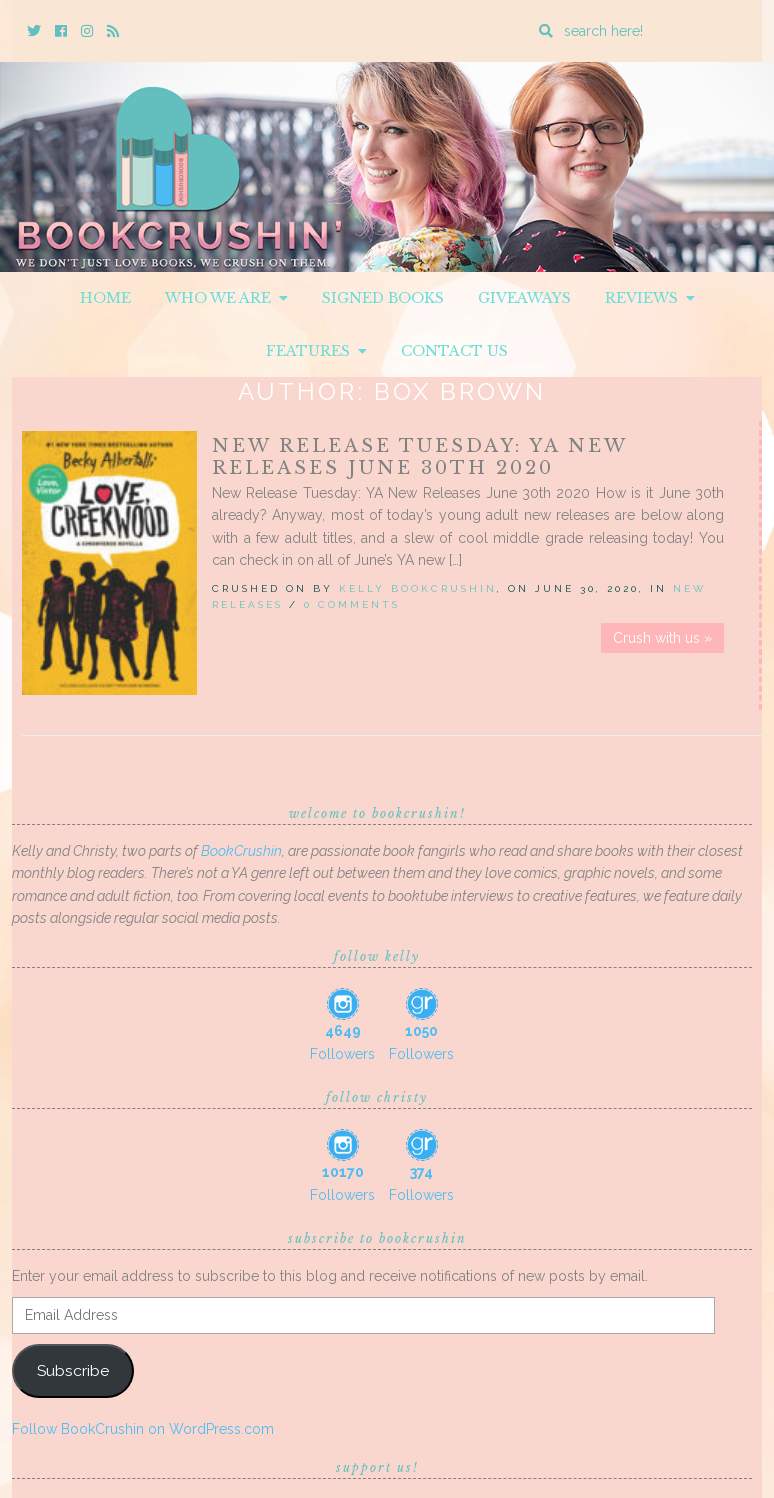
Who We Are (226, 298)
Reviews (650, 298)
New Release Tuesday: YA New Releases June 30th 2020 (419, 457)
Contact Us (454, 351)
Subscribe (73, 1370)
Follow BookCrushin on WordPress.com (143, 1429)
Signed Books (383, 298)
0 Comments (352, 604)
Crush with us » (662, 638)
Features (316, 351)
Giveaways (524, 298)
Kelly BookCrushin (418, 588)
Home (105, 298)
